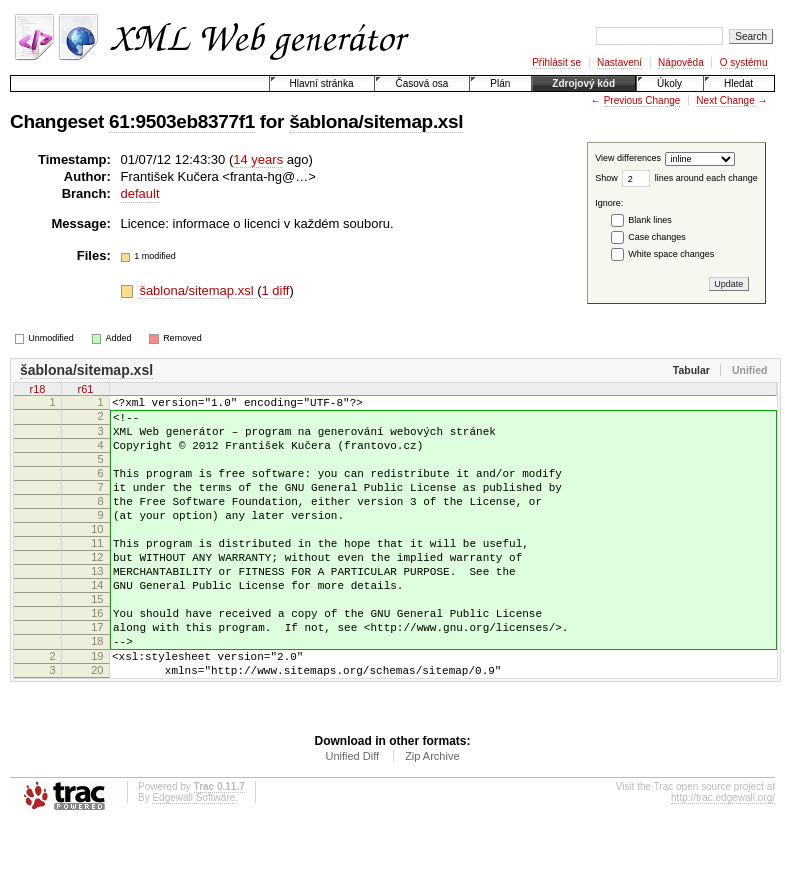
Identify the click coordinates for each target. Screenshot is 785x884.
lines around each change (706, 178)
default (140, 193)
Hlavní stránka (322, 83)
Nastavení (619, 62)
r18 (38, 389)
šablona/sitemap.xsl (376, 121)
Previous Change (642, 100)
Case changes (657, 237)
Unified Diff (352, 816)
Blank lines (650, 220)
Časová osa (421, 83)
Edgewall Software (193, 857)
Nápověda (681, 62)
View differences (628, 159)
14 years (258, 159)
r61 (86, 389)
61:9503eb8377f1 (182, 121)
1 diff (276, 290)
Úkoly (669, 83)
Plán (500, 83)
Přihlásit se (556, 62)
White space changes (671, 254)
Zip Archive (432, 816)
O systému (744, 62)
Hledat (738, 83)
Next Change (725, 100)
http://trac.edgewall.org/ (723, 857)
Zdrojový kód (583, 83)
